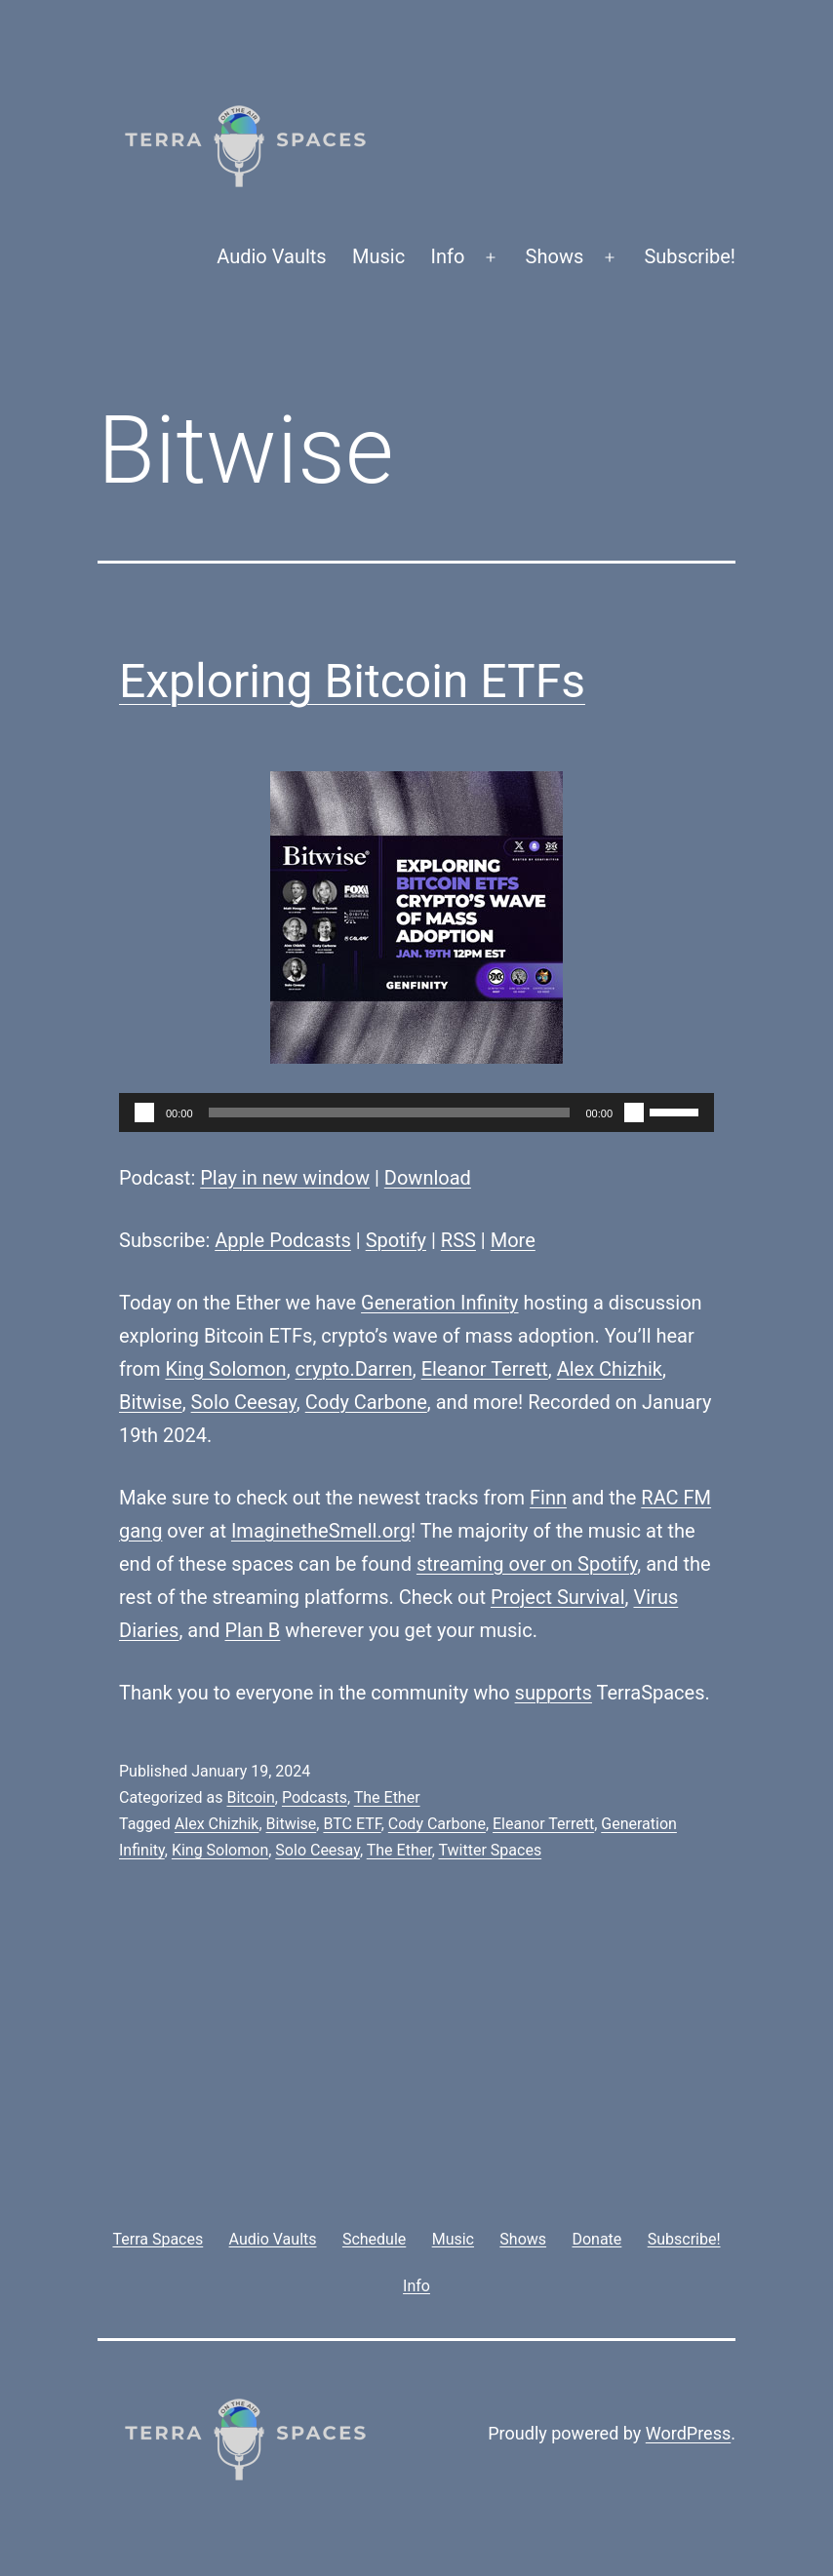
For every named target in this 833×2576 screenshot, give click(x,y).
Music (378, 256)
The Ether (387, 1797)
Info (448, 256)
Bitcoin (250, 1797)
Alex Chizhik (609, 1369)
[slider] (390, 1112)
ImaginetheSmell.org (321, 1530)
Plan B (253, 1630)
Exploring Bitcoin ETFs (352, 681)
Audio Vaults (271, 256)
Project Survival (558, 1597)
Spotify (396, 1240)
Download (427, 1178)
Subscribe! (689, 256)
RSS (458, 1240)
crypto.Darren (354, 1369)
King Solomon (225, 1369)
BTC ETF (351, 1824)
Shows (555, 256)
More (513, 1240)
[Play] (144, 1112)
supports (553, 1692)
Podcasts (314, 1797)
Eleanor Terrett (484, 1369)
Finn (548, 1497)
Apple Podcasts (283, 1240)
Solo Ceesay (244, 1402)
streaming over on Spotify (526, 1564)
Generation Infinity (439, 1302)
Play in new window (285, 1178)
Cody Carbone (366, 1402)
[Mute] (634, 1112)
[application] (416, 1112)
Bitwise (150, 1402)
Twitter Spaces (489, 1850)
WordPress (688, 2433)
